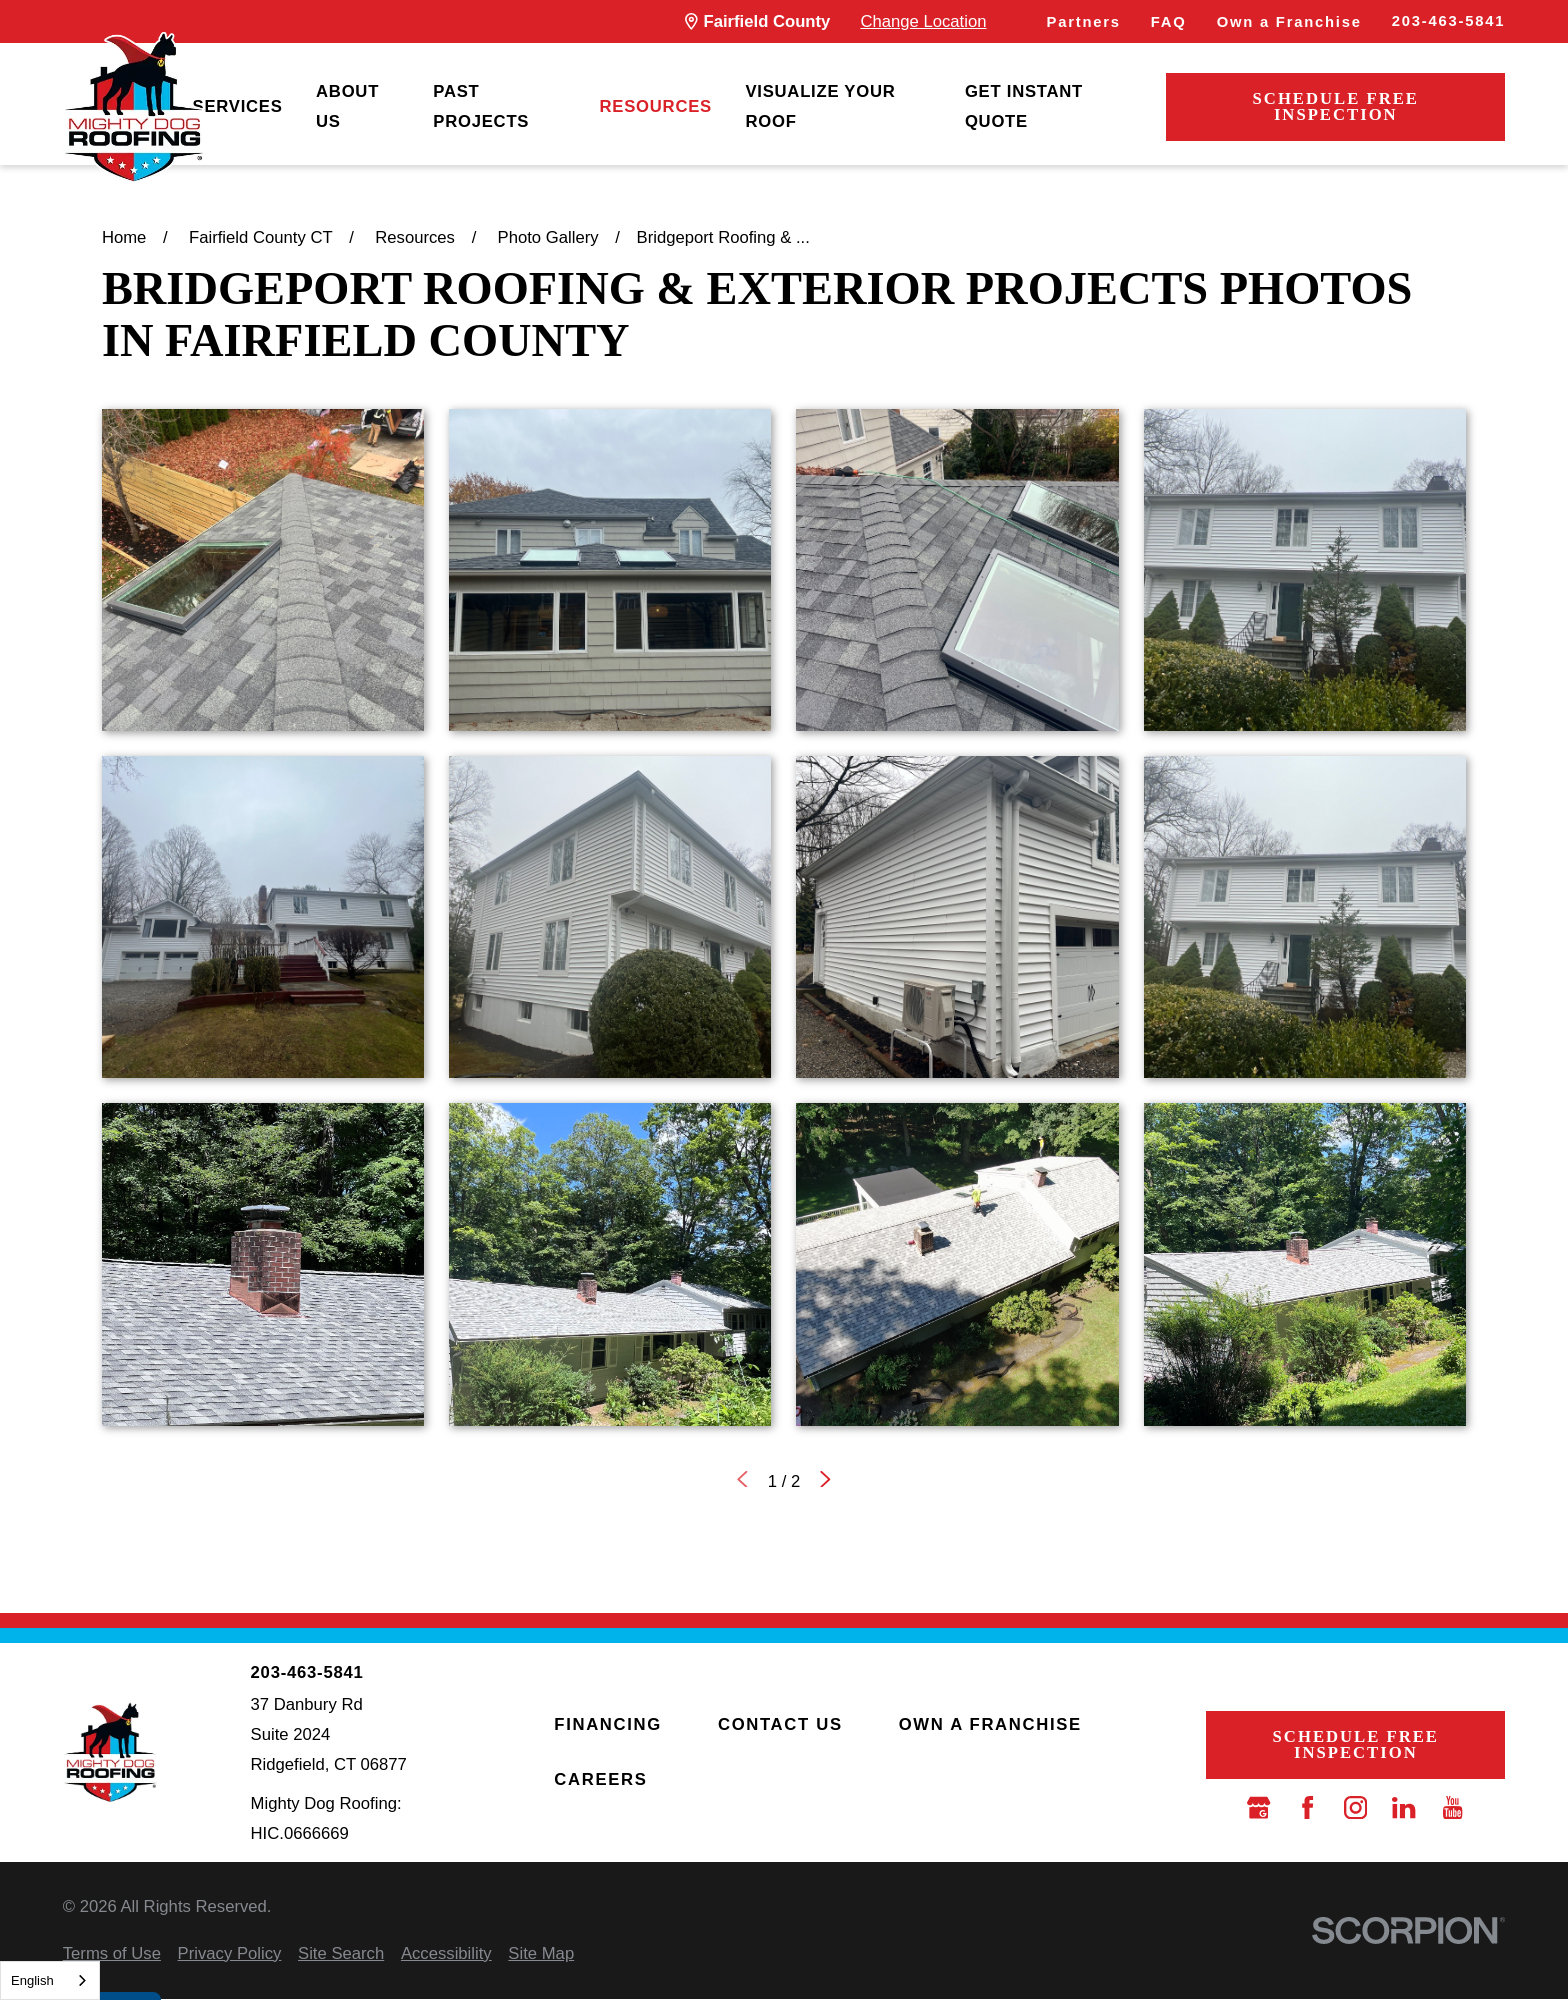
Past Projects (481, 106)
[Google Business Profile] (1258, 1807)
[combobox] (50, 1980)
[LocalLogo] (133, 107)
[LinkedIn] (1403, 1807)
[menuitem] (238, 107)
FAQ (1169, 22)
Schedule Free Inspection (1336, 107)
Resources (656, 106)
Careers (600, 1779)
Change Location (923, 21)
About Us (347, 106)
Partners (1084, 22)
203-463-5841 (1448, 21)
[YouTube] (1452, 1807)
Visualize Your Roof (820, 106)
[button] (263, 570)
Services (238, 106)
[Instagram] (1355, 1807)
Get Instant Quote (1024, 106)
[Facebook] (1307, 1807)
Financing (608, 1724)
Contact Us (780, 1724)
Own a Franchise (1289, 22)
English (32, 1980)
